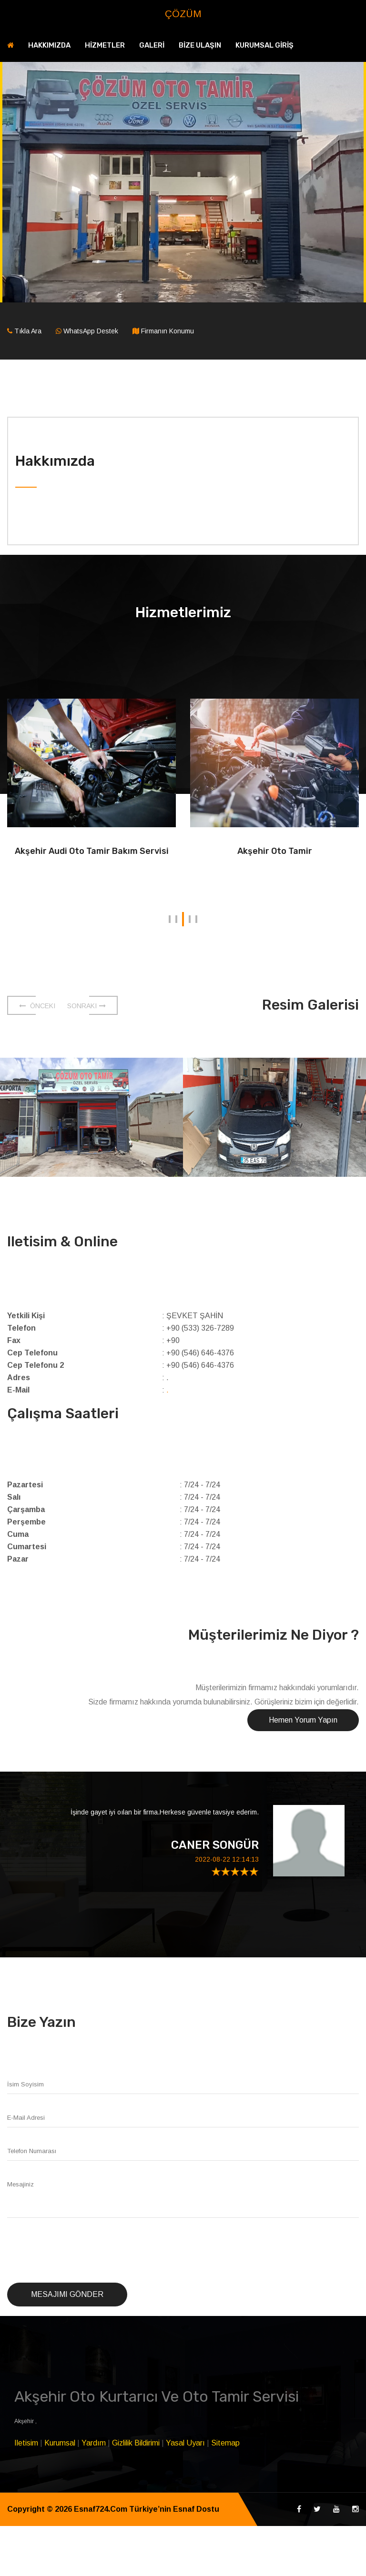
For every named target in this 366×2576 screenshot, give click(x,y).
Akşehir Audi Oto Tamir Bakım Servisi (92, 851)
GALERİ (151, 45)
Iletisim (26, 2443)
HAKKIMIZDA (49, 45)
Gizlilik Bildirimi (136, 2443)
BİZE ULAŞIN (200, 45)
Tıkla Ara (27, 331)
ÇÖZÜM (183, 14)
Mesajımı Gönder (67, 2294)
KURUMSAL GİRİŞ (264, 45)
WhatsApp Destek (90, 331)
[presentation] (79, 2250)
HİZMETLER (105, 45)
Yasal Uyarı (185, 2443)
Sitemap (225, 2443)
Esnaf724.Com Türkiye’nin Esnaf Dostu (146, 2509)
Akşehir (24, 2421)
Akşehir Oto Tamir (274, 851)
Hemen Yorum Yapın (303, 1720)
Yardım (93, 2443)
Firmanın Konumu (167, 331)
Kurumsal (59, 2443)
